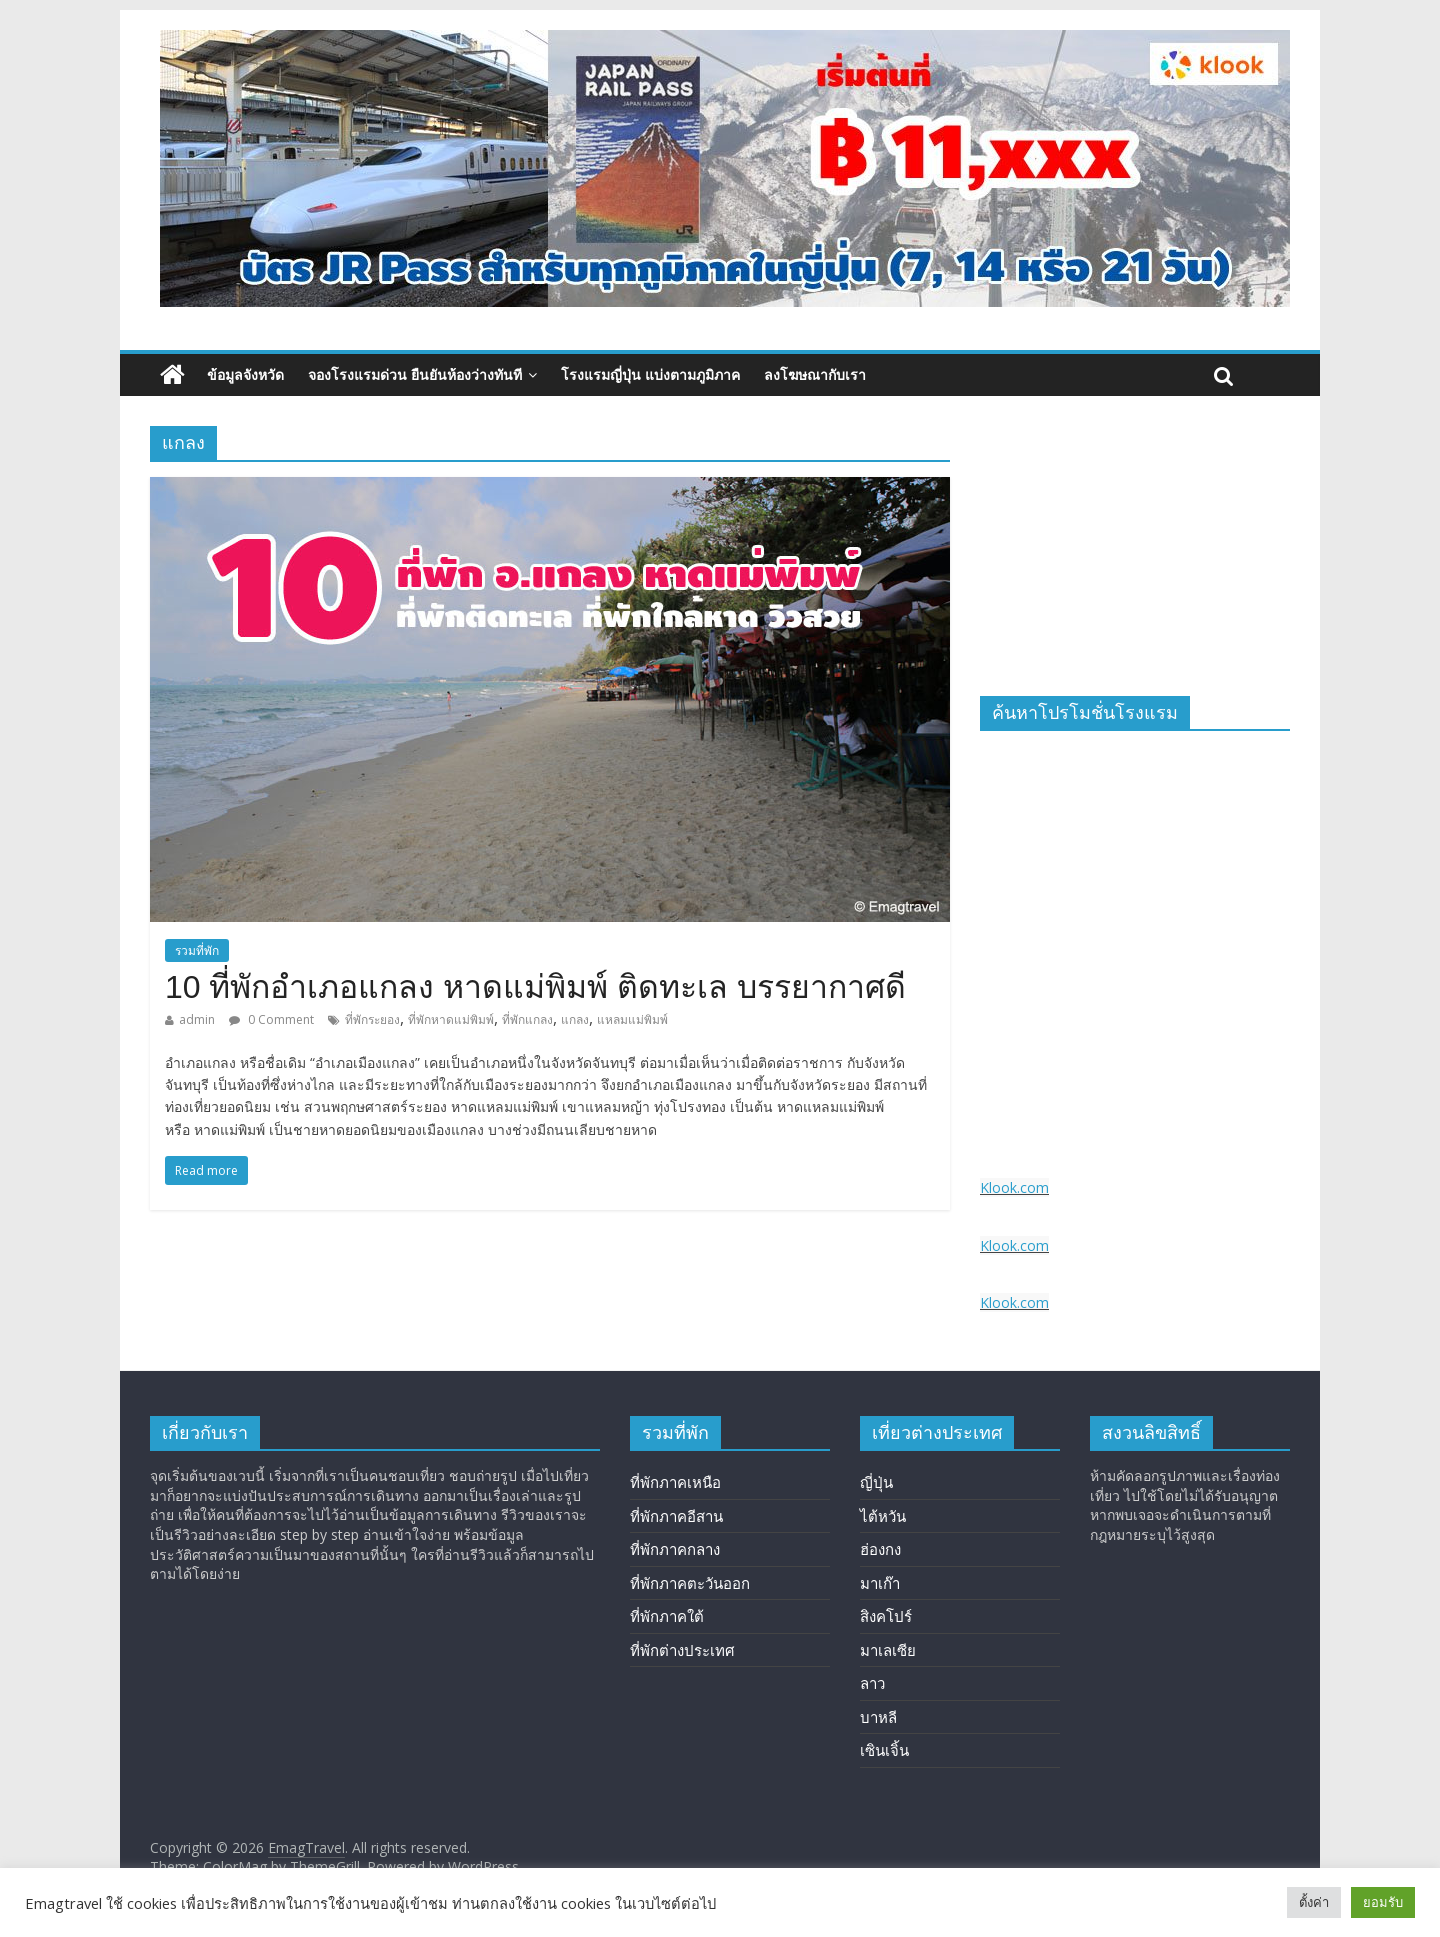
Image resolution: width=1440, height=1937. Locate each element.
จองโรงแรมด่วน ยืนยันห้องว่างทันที (415, 374)
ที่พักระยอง (372, 1019)
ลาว (872, 1683)
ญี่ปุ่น (876, 1482)
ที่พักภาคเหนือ (675, 1482)
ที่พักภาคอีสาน (676, 1516)
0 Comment (271, 1019)
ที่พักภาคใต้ (667, 1616)
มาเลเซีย (888, 1650)
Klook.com (1014, 1187)
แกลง (575, 1019)
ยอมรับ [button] (1383, 1902)
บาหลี (878, 1717)
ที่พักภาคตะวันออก (690, 1583)
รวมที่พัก (197, 950)
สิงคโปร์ (886, 1616)
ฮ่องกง (880, 1549)
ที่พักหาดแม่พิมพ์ (451, 1019)
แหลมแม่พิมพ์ (632, 1019)
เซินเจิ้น (884, 1750)
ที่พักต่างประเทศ (682, 1650)
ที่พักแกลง (527, 1019)
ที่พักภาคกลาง (675, 1549)
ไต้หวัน (883, 1516)
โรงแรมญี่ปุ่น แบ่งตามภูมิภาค (650, 374)
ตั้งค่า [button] (1314, 1902)
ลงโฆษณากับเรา (815, 374)
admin (197, 1019)
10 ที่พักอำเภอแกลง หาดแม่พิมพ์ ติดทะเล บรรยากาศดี (535, 987)
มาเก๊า (880, 1583)
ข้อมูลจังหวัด (245, 374)
